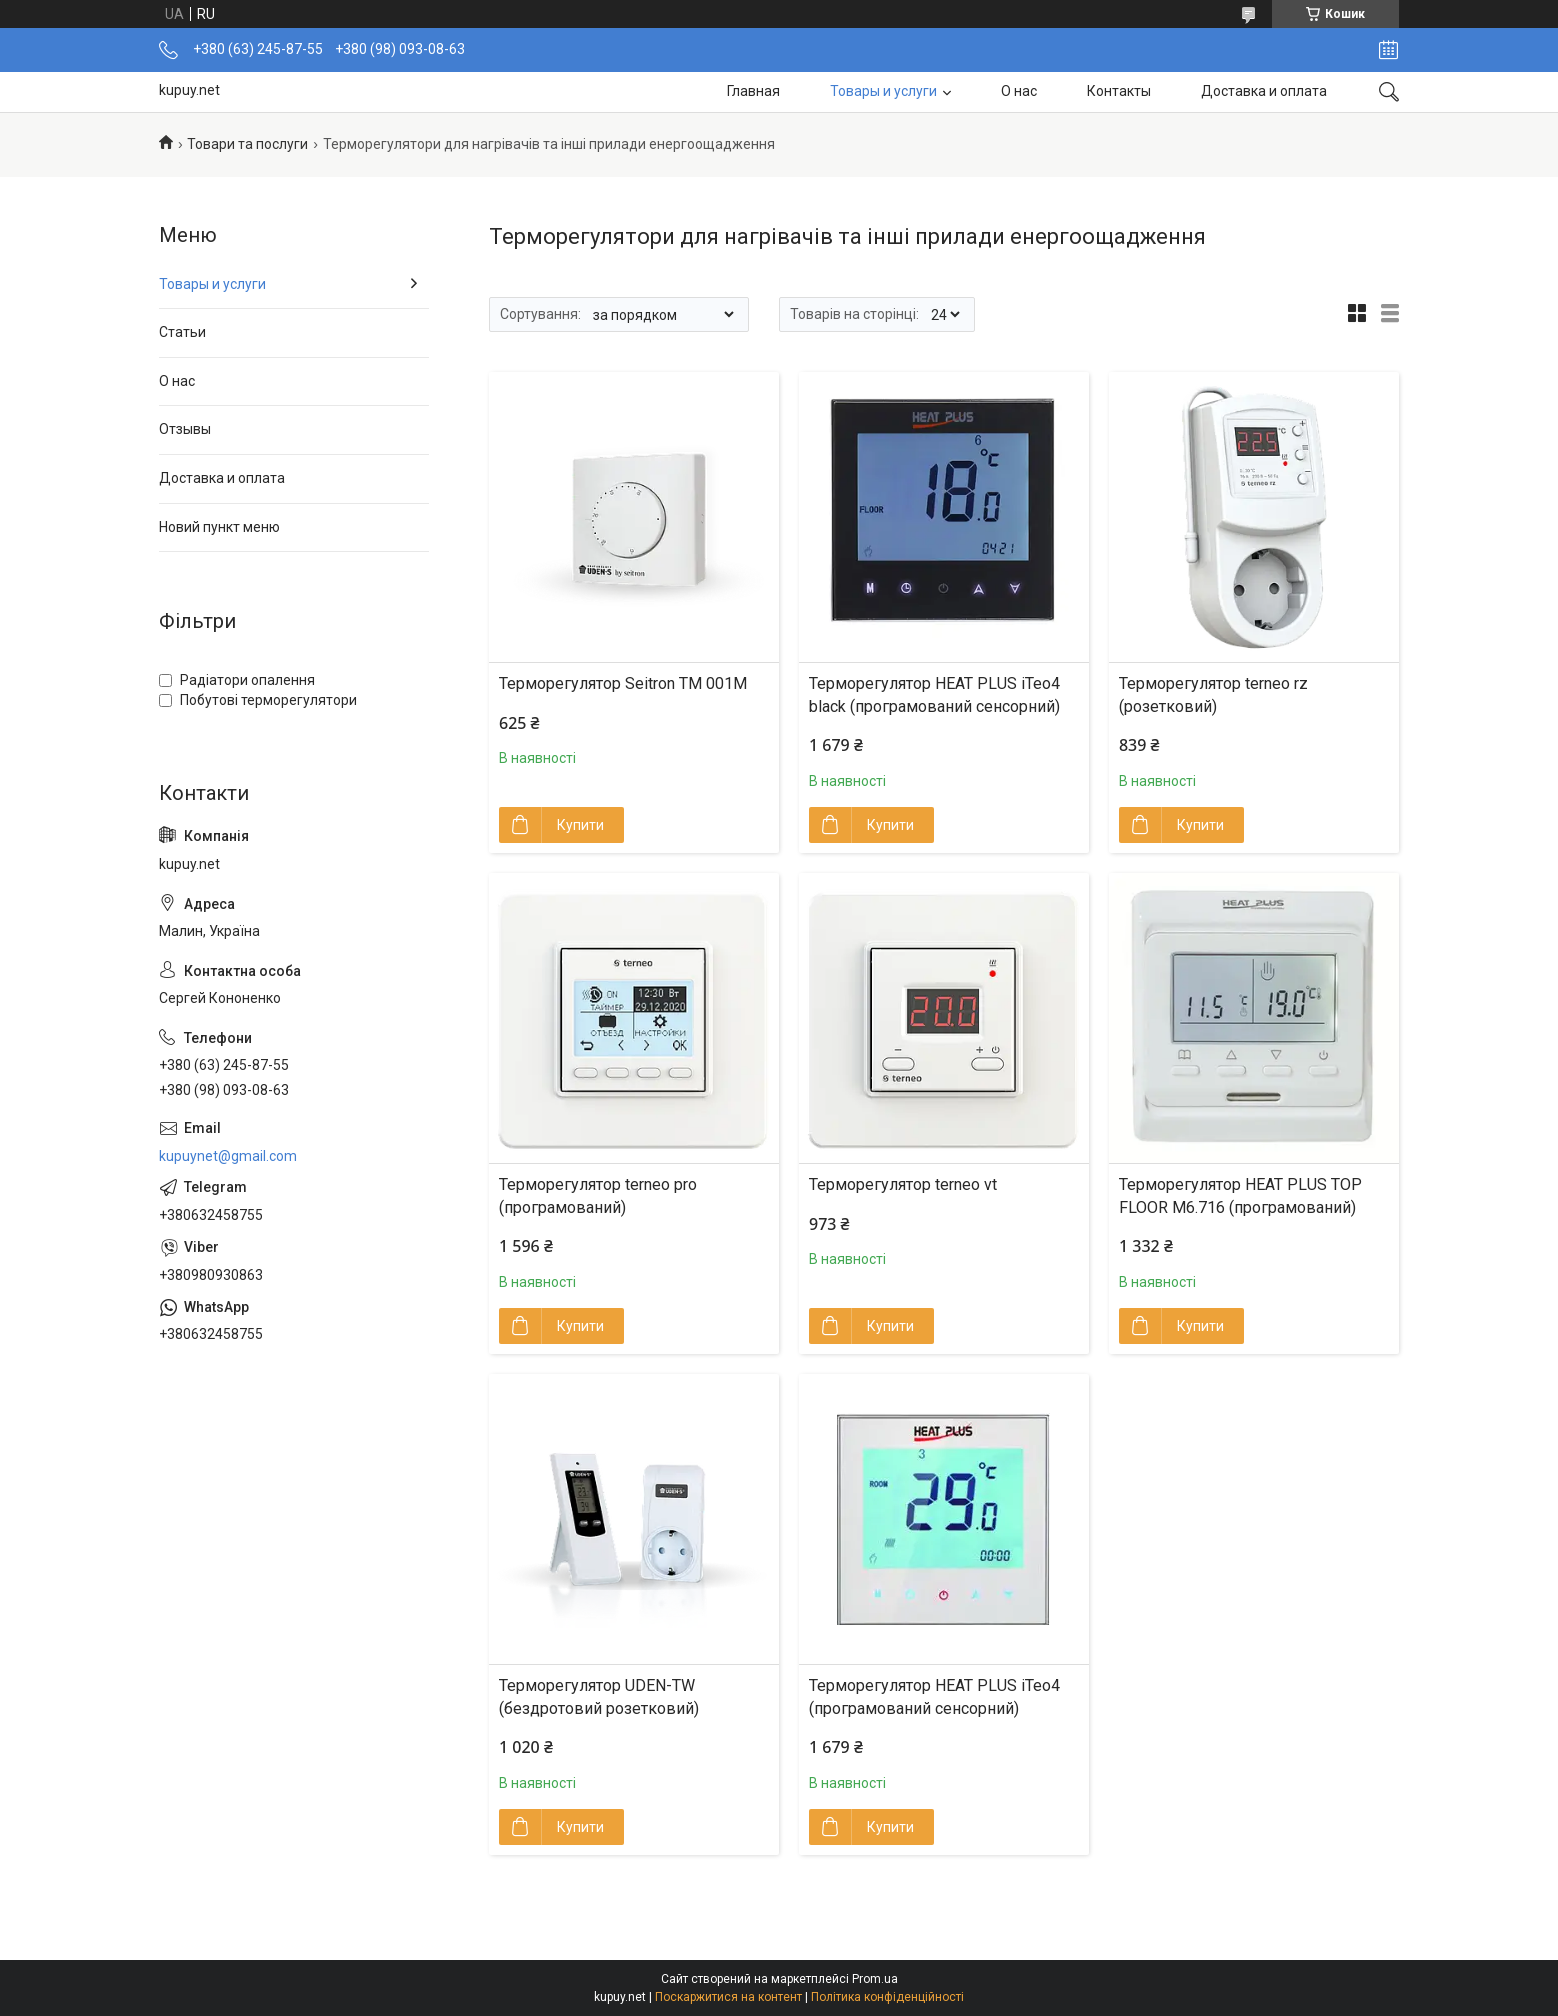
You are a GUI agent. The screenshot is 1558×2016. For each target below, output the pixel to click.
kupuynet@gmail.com (228, 1156)
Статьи (182, 332)
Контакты (1119, 91)
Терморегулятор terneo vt (903, 1184)
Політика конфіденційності (887, 1997)
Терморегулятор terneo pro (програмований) (598, 1195)
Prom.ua (875, 1979)
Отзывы (185, 429)
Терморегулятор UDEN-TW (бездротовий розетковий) (599, 1696)
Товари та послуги (247, 144)
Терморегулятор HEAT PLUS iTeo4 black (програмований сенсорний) (934, 694)
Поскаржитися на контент (728, 1997)
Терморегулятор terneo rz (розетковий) (1213, 694)
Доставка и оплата (1264, 91)
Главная (753, 91)
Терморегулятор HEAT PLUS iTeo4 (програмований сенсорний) (934, 1696)
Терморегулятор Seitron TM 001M (623, 683)
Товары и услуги (883, 91)
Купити (580, 825)
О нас (1019, 91)
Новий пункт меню (219, 527)
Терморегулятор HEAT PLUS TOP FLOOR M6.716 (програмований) (1240, 1195)
